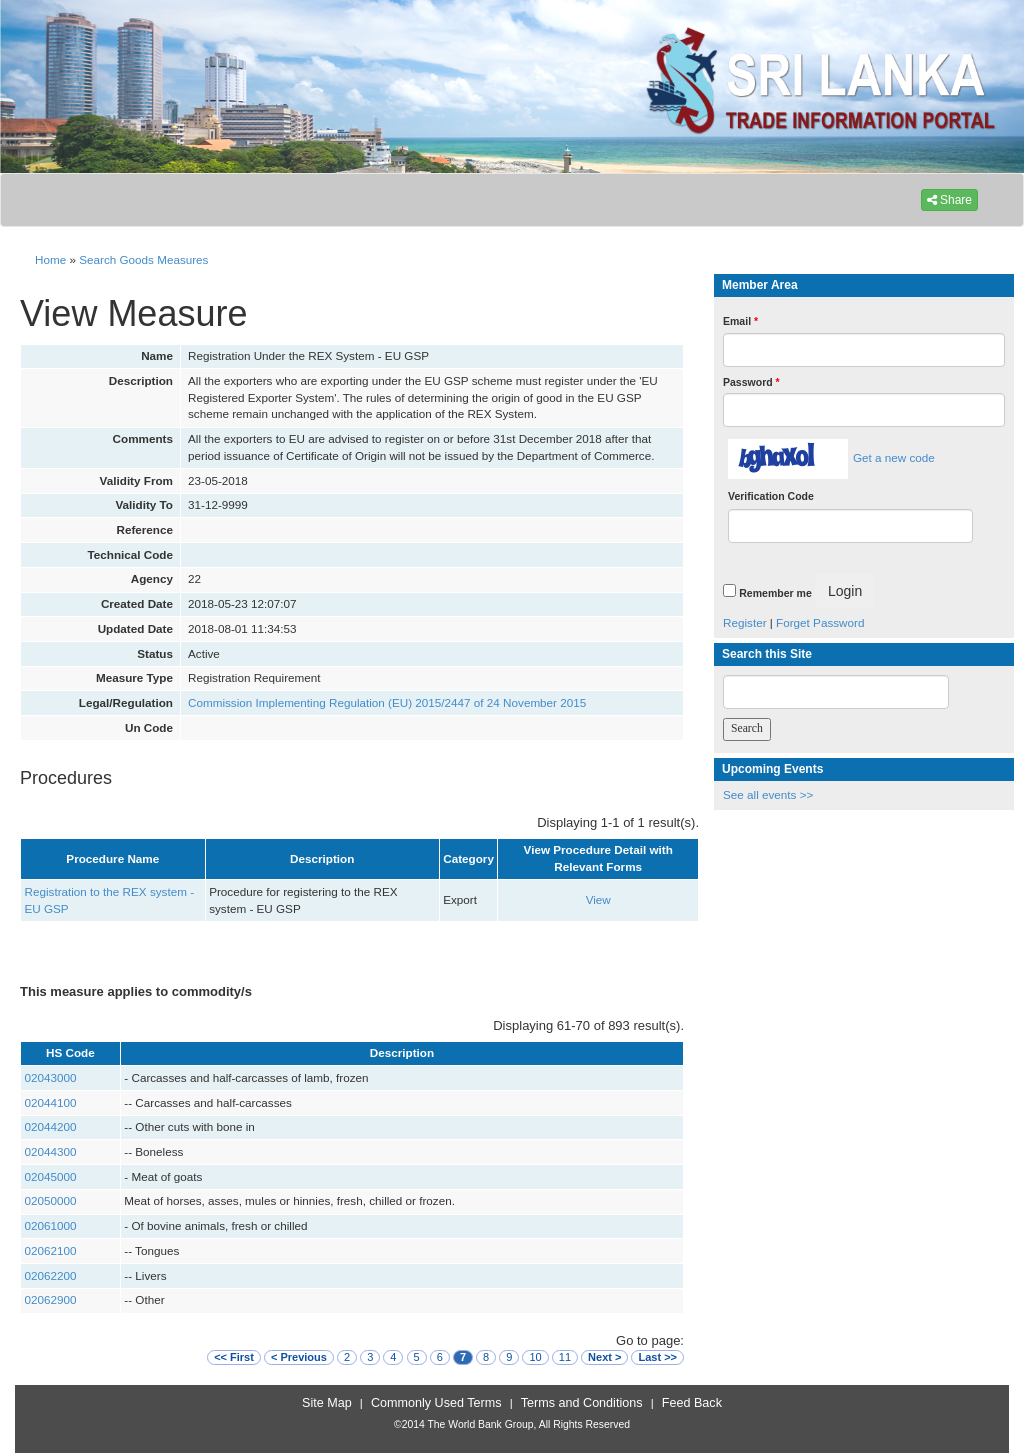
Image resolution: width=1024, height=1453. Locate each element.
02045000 (51, 1176)
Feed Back (692, 1403)
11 (565, 1357)
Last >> (657, 1357)
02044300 (51, 1151)
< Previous (299, 1357)
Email (740, 321)
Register (745, 622)
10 (535, 1357)
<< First (234, 1357)
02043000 (51, 1077)
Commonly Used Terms (436, 1403)
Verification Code (771, 496)
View (598, 899)
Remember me (775, 593)
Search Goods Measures (143, 259)
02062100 (51, 1250)
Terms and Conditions (582, 1403)
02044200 (51, 1126)
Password (751, 382)
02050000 (51, 1200)
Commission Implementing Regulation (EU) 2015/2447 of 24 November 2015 (387, 702)
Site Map (327, 1403)
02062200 (51, 1275)
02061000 (51, 1225)
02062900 (51, 1299)
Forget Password (820, 622)
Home (50, 259)
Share (949, 200)
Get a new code (894, 457)
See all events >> (768, 794)
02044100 (51, 1102)
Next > (604, 1357)
